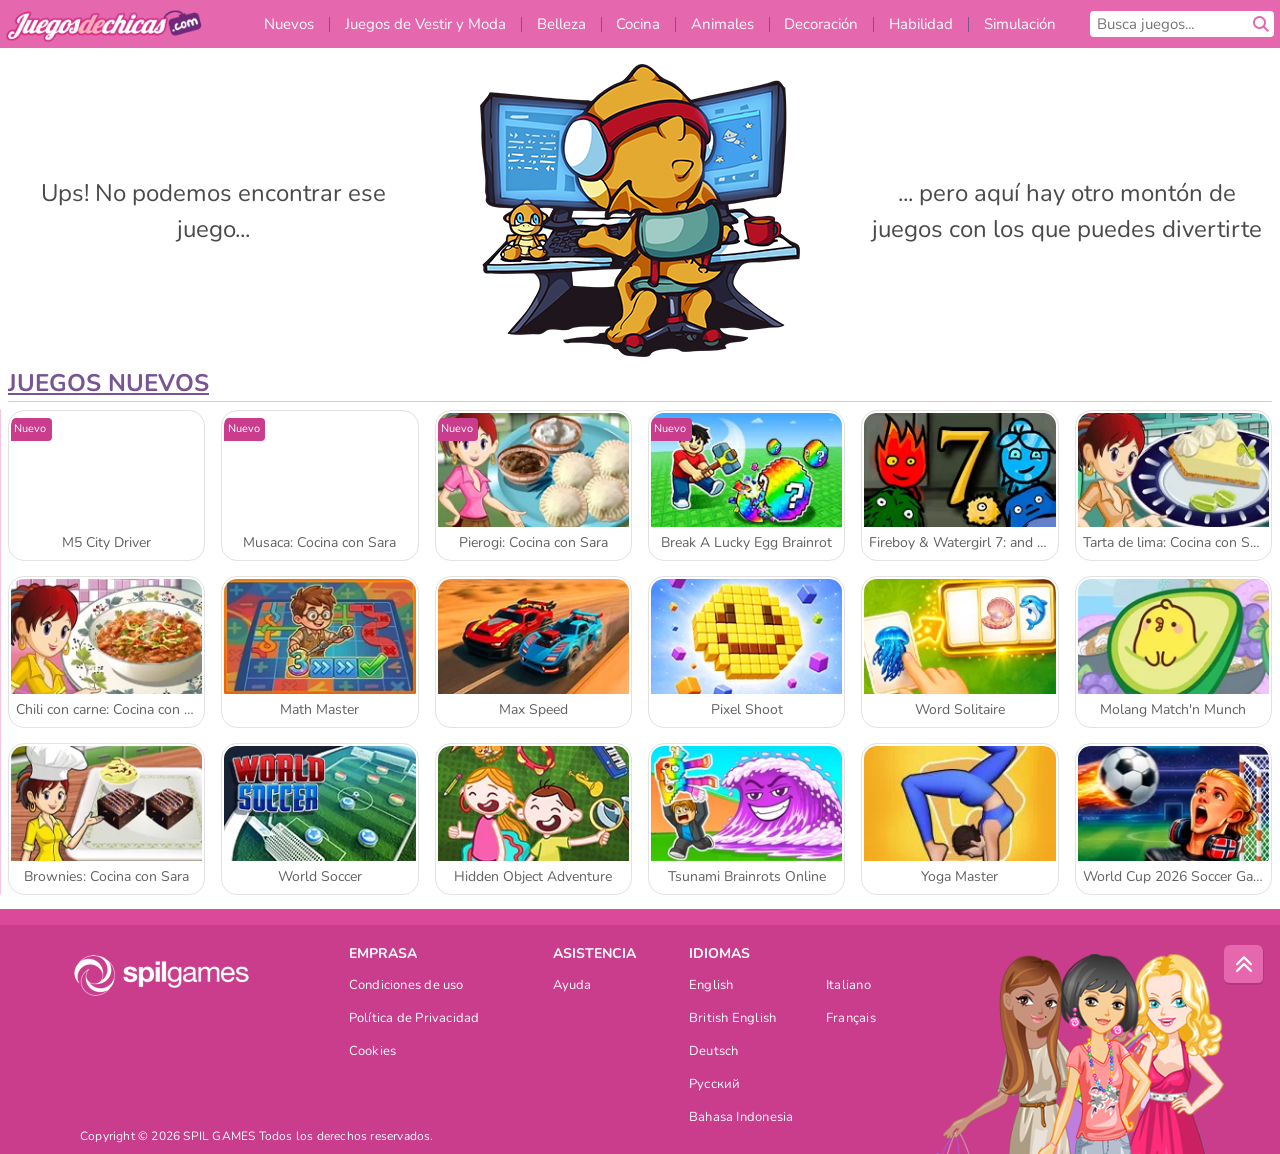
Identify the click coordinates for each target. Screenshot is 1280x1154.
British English (732, 1019)
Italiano (848, 986)
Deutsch (714, 1052)
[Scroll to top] (1244, 965)
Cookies (373, 1052)
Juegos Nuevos (108, 383)
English (711, 986)
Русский (715, 1085)
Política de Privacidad (414, 1019)
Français (851, 1019)
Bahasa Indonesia (741, 1118)
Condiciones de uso (406, 986)
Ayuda (572, 986)
